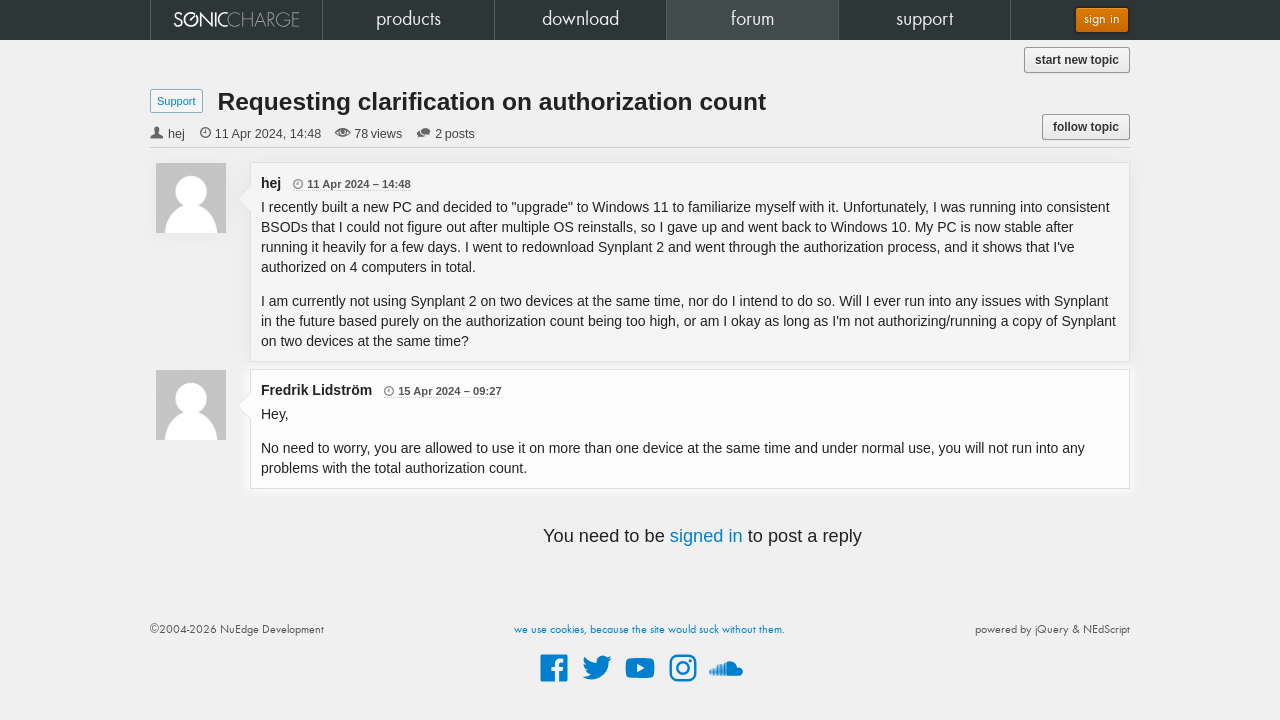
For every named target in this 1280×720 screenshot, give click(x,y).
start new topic (1077, 60)
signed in (706, 536)
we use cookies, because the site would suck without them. (649, 630)
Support (176, 101)
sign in (1102, 19)
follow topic (1086, 127)
